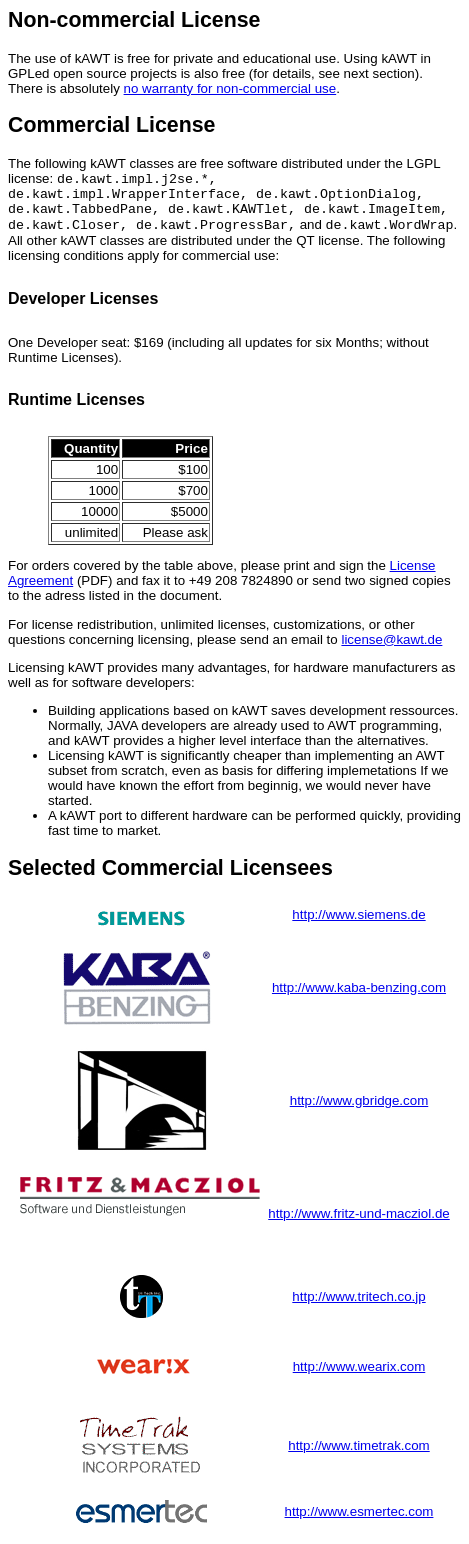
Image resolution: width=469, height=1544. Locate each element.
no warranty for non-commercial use (230, 88)
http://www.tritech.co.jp (358, 1306)
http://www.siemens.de (358, 924)
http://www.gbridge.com (359, 1110)
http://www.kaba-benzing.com (359, 997)
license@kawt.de (391, 649)
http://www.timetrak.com (358, 1455)
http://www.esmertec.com (359, 1521)
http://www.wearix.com (359, 1376)
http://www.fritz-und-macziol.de (358, 1223)
